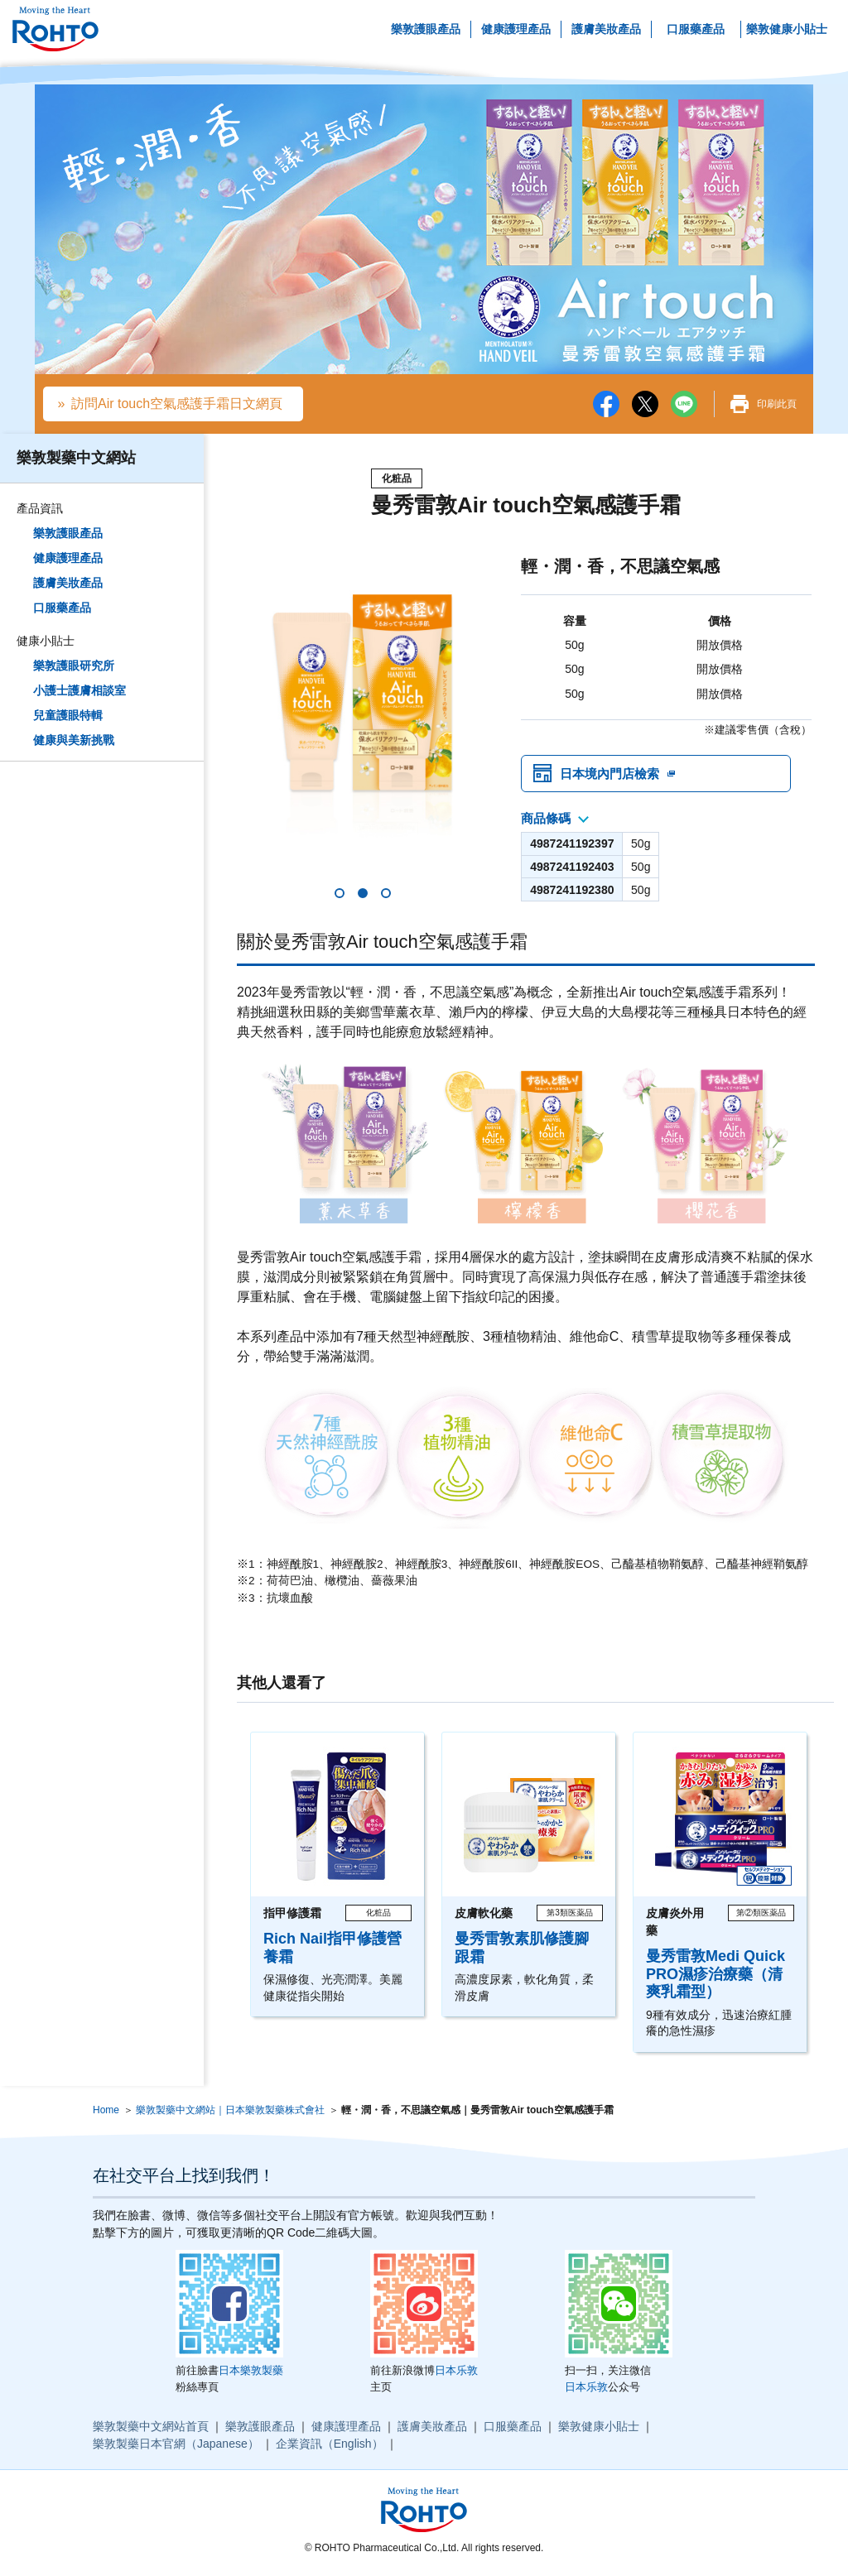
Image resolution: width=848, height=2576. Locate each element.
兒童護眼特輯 (68, 715)
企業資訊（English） (329, 2447)
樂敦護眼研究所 (73, 665)
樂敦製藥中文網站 (76, 457)
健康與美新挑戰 (73, 740)
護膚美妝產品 (606, 29)
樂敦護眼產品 (425, 29)
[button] (339, 897)
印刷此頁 (777, 404)
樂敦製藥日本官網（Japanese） (176, 2447)
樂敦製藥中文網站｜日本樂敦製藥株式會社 (230, 2114)
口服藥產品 (696, 29)
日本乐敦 (456, 2374)
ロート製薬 (55, 29)
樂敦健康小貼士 (786, 29)
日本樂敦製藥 (251, 2374)
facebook (606, 404)
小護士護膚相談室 (79, 690)
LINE (684, 404)
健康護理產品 (516, 29)
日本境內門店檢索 (613, 775)
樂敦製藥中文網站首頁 (151, 2430)
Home (106, 2114)
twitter (645, 404)
